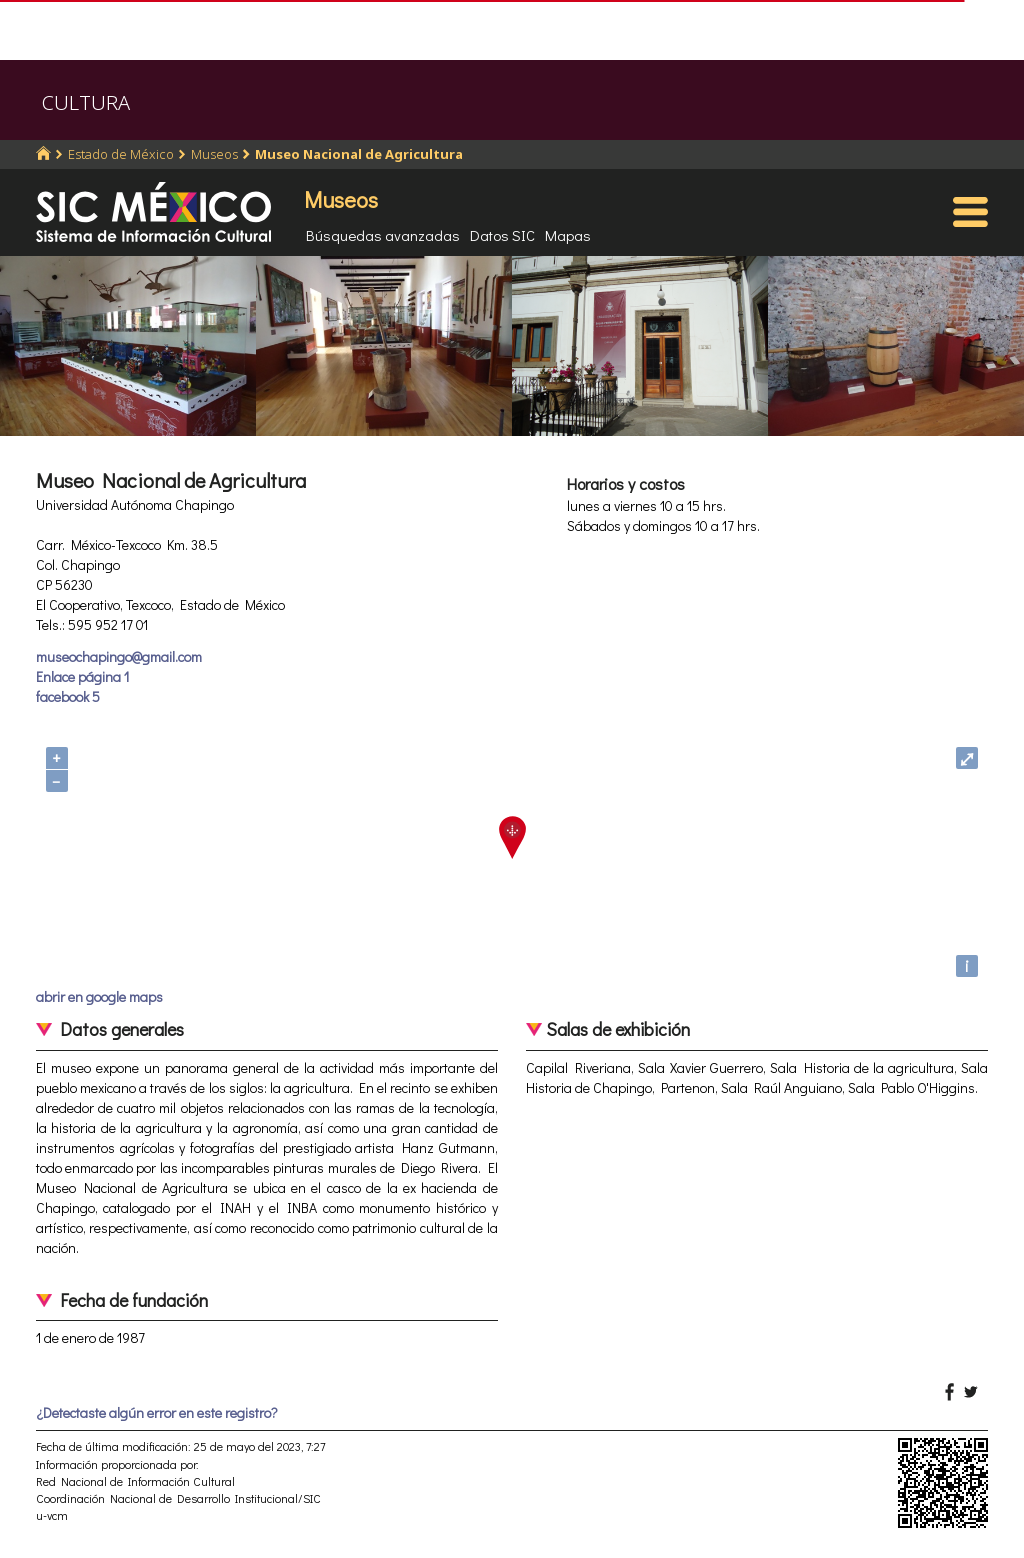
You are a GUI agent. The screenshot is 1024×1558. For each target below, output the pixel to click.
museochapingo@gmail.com (119, 656)
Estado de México (121, 154)
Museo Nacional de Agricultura (359, 154)
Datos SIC (502, 235)
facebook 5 (68, 696)
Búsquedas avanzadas (383, 235)
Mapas (568, 235)
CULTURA (86, 102)
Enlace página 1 (82, 676)
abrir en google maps (99, 996)
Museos (214, 154)
